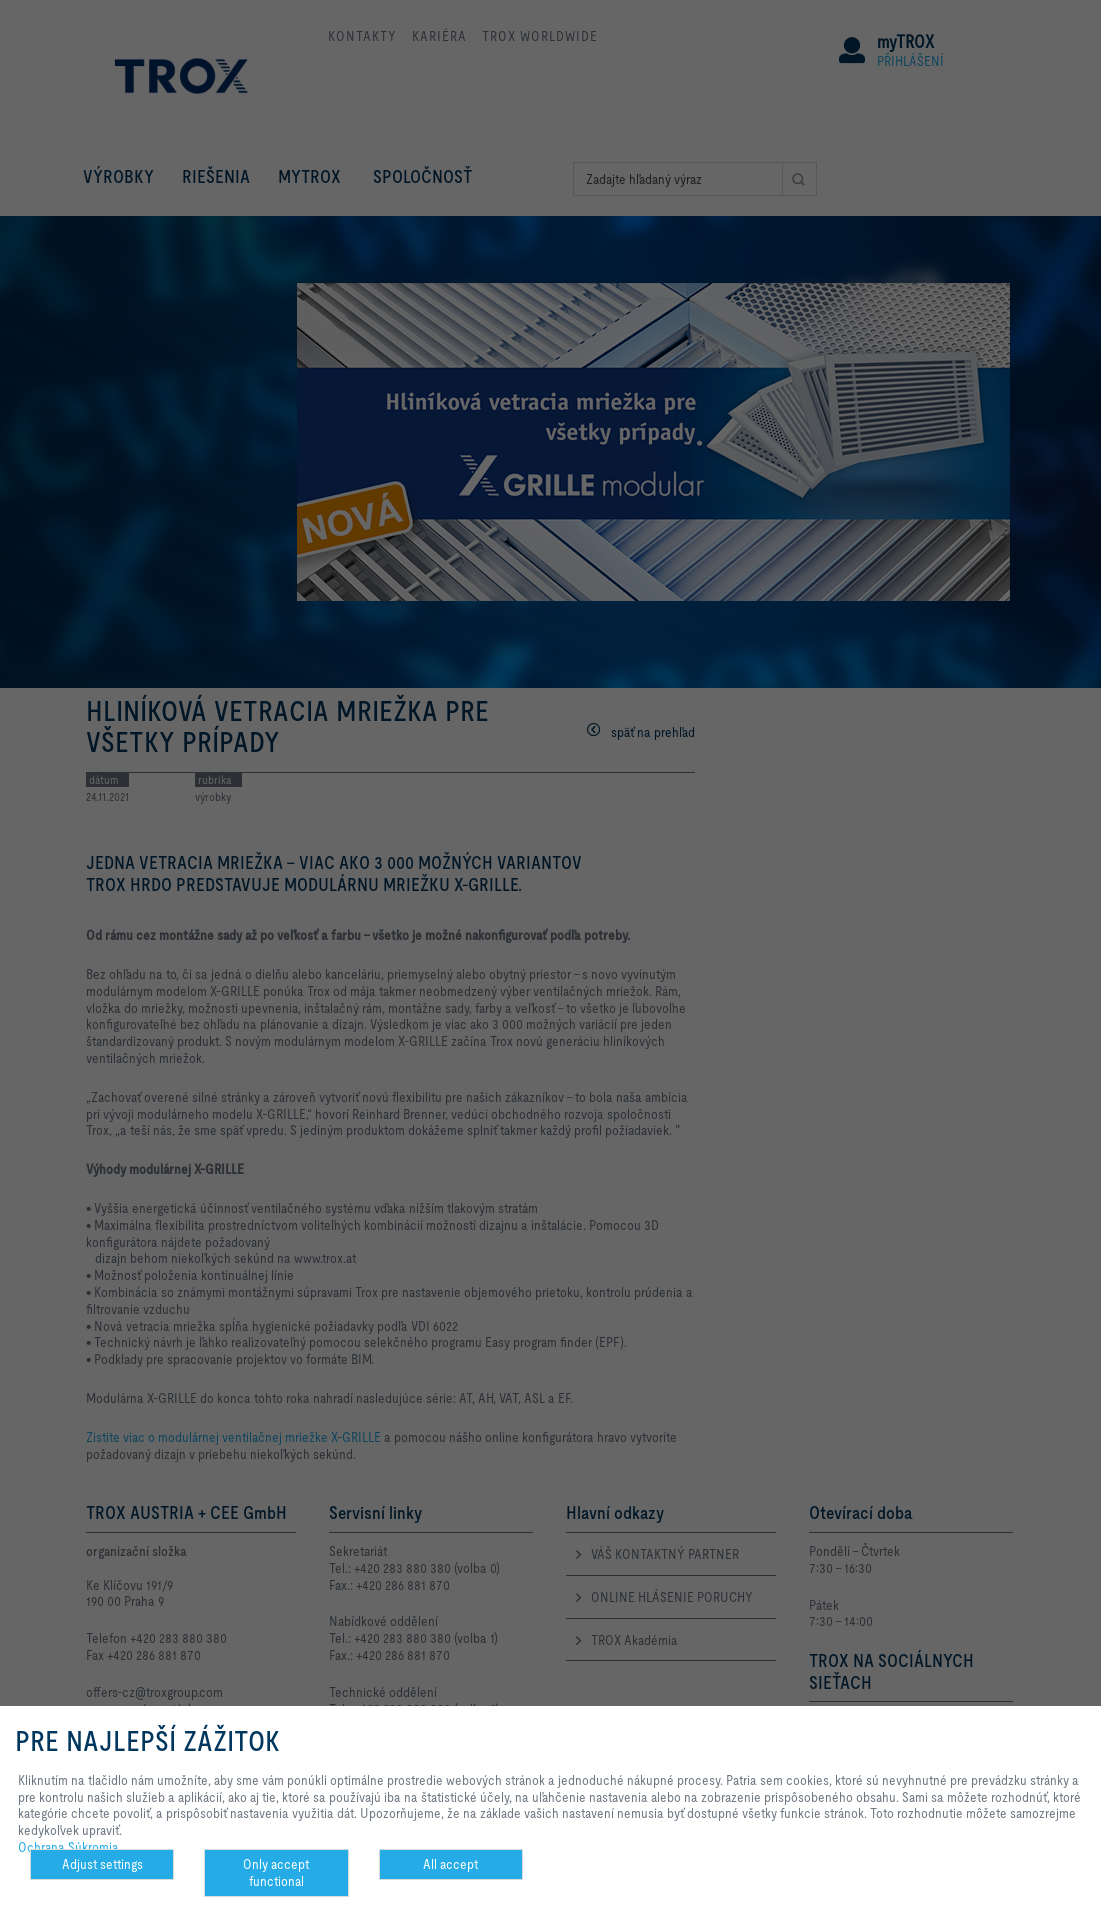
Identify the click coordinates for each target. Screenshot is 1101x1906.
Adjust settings (102, 1864)
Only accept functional (276, 1872)
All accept (450, 1864)
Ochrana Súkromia (68, 1847)
